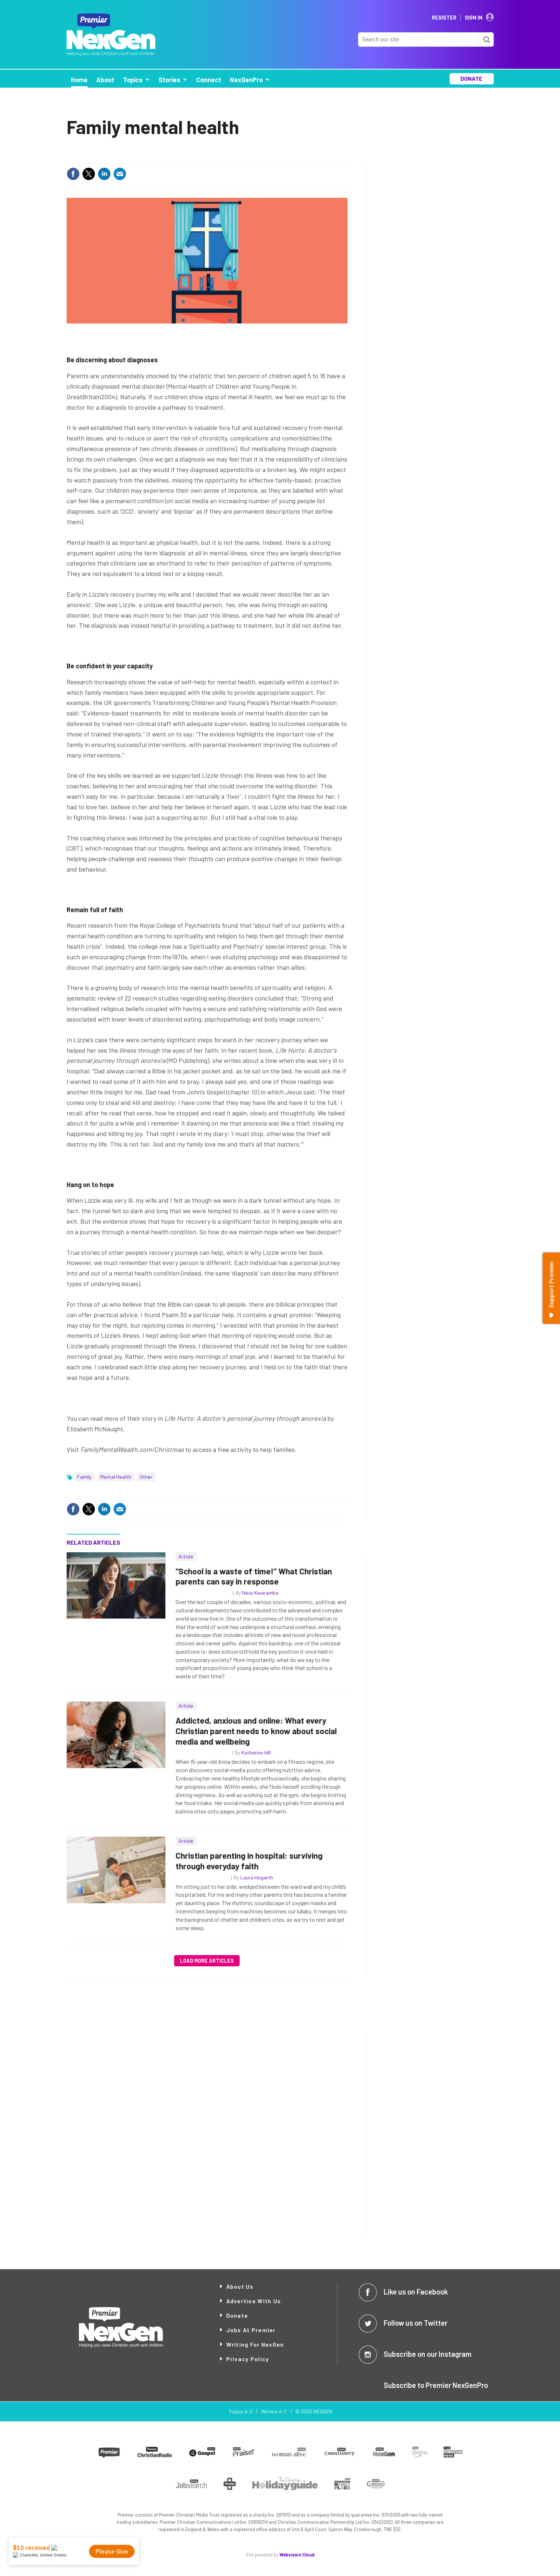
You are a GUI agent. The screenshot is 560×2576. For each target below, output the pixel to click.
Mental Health (115, 1477)
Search (486, 39)
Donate (237, 2315)
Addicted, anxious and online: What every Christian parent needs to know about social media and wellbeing (256, 1730)
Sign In (474, 18)
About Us (240, 2286)
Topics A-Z (240, 2411)
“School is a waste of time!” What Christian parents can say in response (254, 1576)
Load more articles (207, 1961)
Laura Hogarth (256, 1877)
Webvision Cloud (297, 2555)
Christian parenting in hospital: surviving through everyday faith (249, 1860)
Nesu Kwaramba (260, 1593)
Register (444, 18)
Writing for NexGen (255, 2344)
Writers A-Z (274, 2411)
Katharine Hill (256, 1752)
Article (185, 1556)
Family (84, 1477)
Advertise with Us (253, 2300)
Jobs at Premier (251, 2329)
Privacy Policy (247, 2358)
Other (146, 1477)
